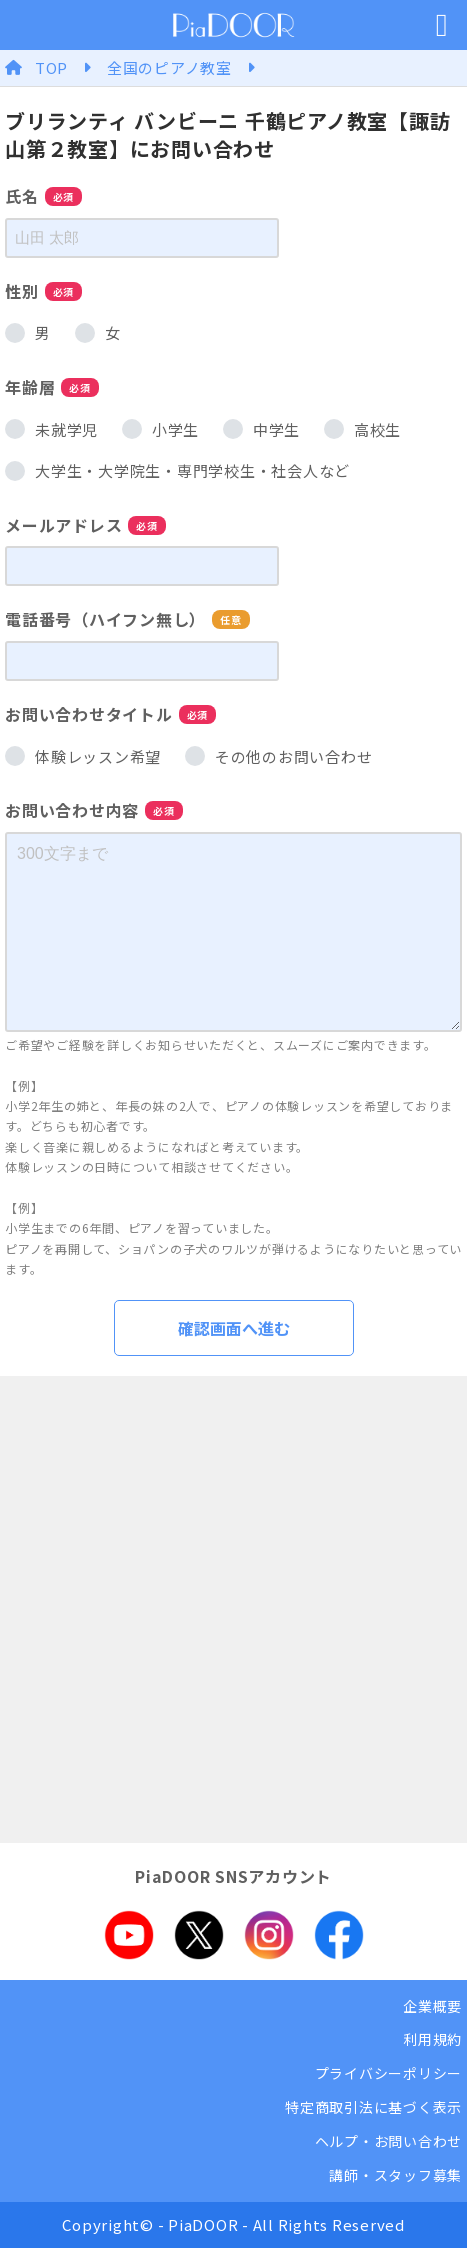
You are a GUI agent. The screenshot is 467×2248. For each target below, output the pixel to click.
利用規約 (432, 2039)
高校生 (377, 429)
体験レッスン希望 (98, 756)
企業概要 (432, 2006)
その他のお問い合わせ (294, 756)
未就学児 (66, 429)
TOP (51, 67)
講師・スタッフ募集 (395, 2175)
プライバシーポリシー (389, 2073)
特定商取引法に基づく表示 (373, 2107)
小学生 (175, 429)
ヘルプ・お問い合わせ (389, 2141)
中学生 (276, 429)
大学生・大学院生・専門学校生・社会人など (192, 470)
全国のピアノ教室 (169, 67)
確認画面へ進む (234, 1328)
